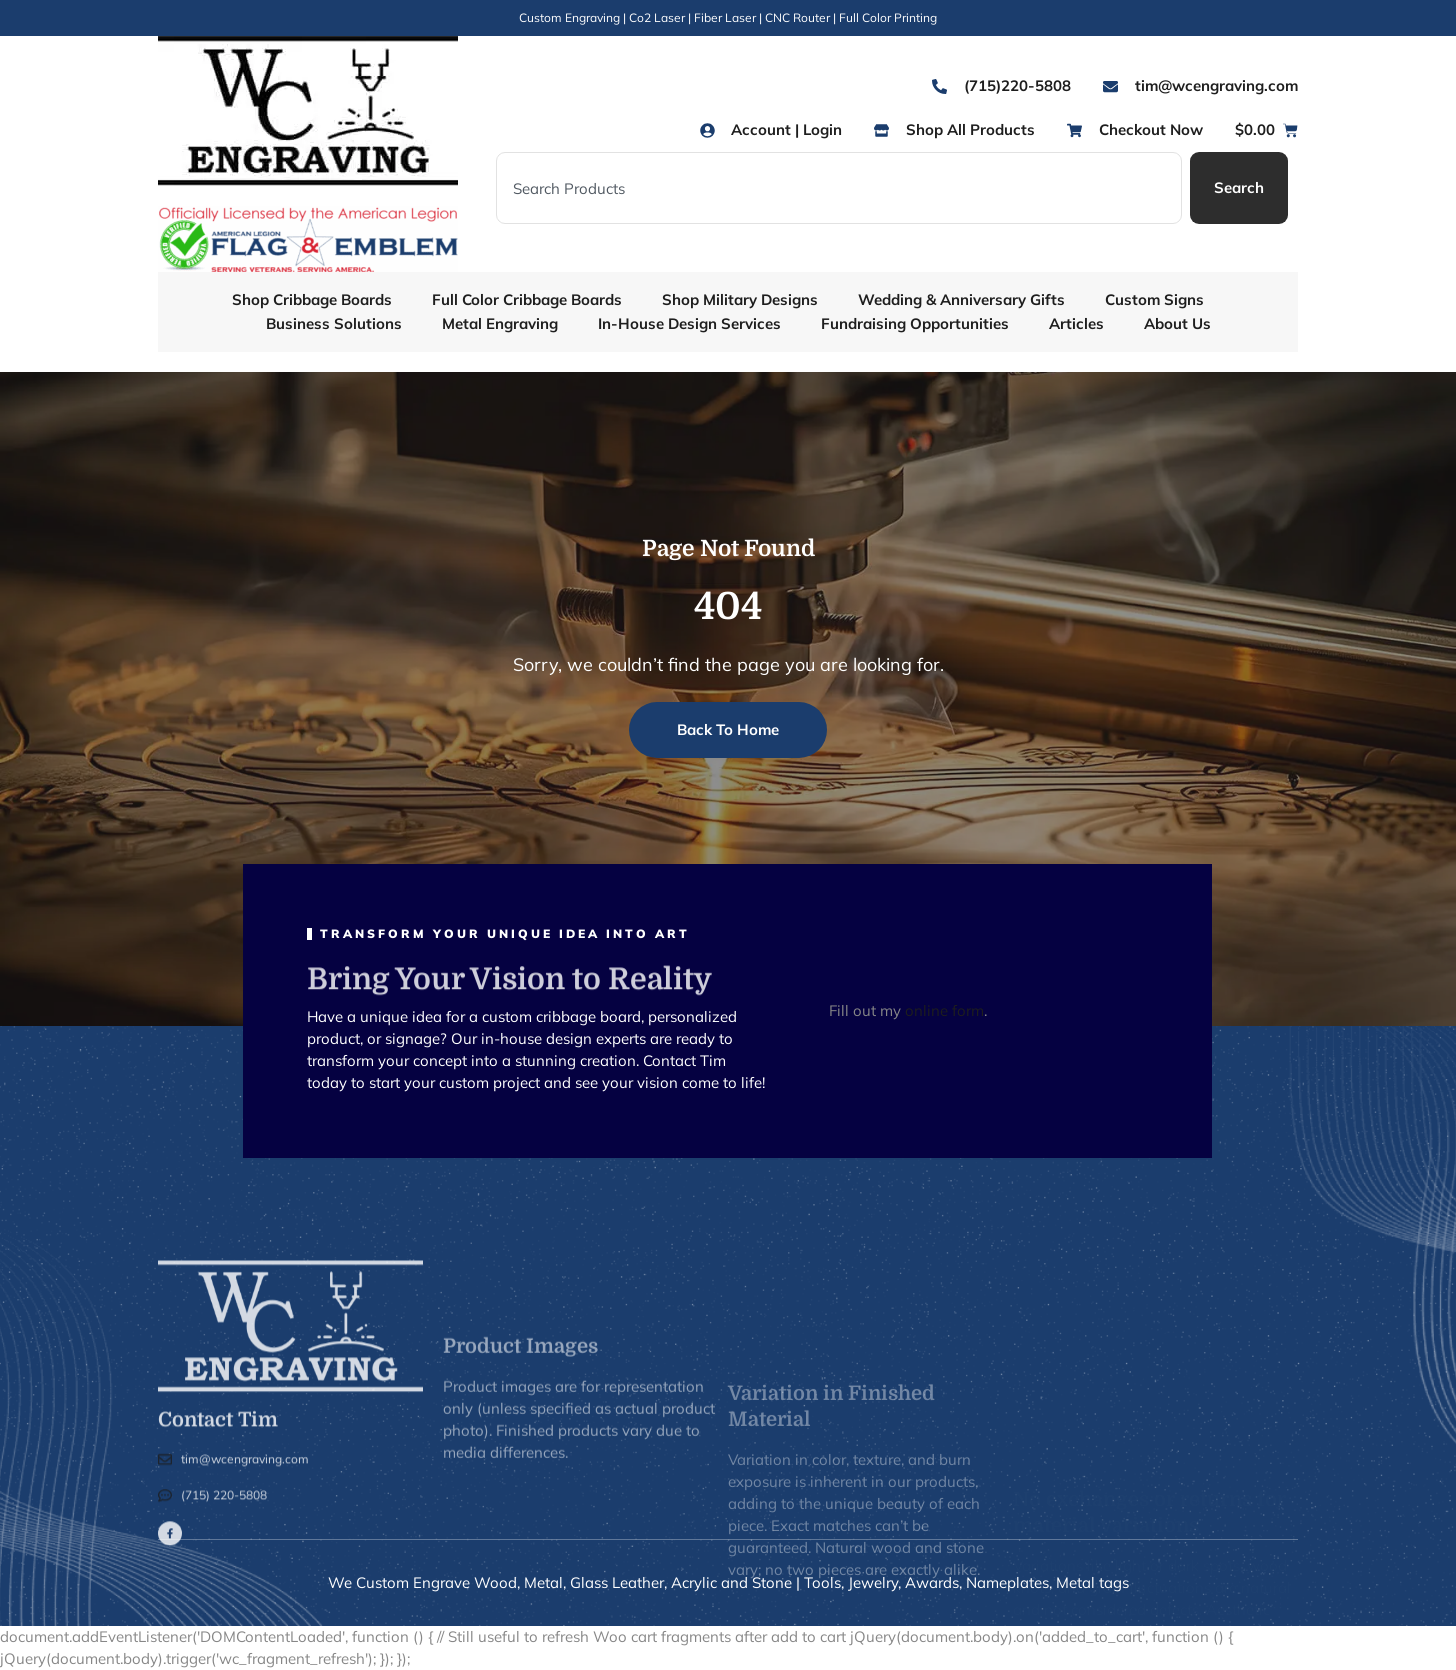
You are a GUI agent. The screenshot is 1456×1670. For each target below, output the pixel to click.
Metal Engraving (500, 323)
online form (944, 1010)
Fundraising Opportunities (915, 323)
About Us (1177, 323)
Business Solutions (334, 323)
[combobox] (839, 188)
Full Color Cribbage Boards (527, 299)
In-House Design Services (689, 323)
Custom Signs (1154, 299)
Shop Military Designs (740, 299)
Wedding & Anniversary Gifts (961, 299)
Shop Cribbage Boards (312, 299)
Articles (1076, 323)
